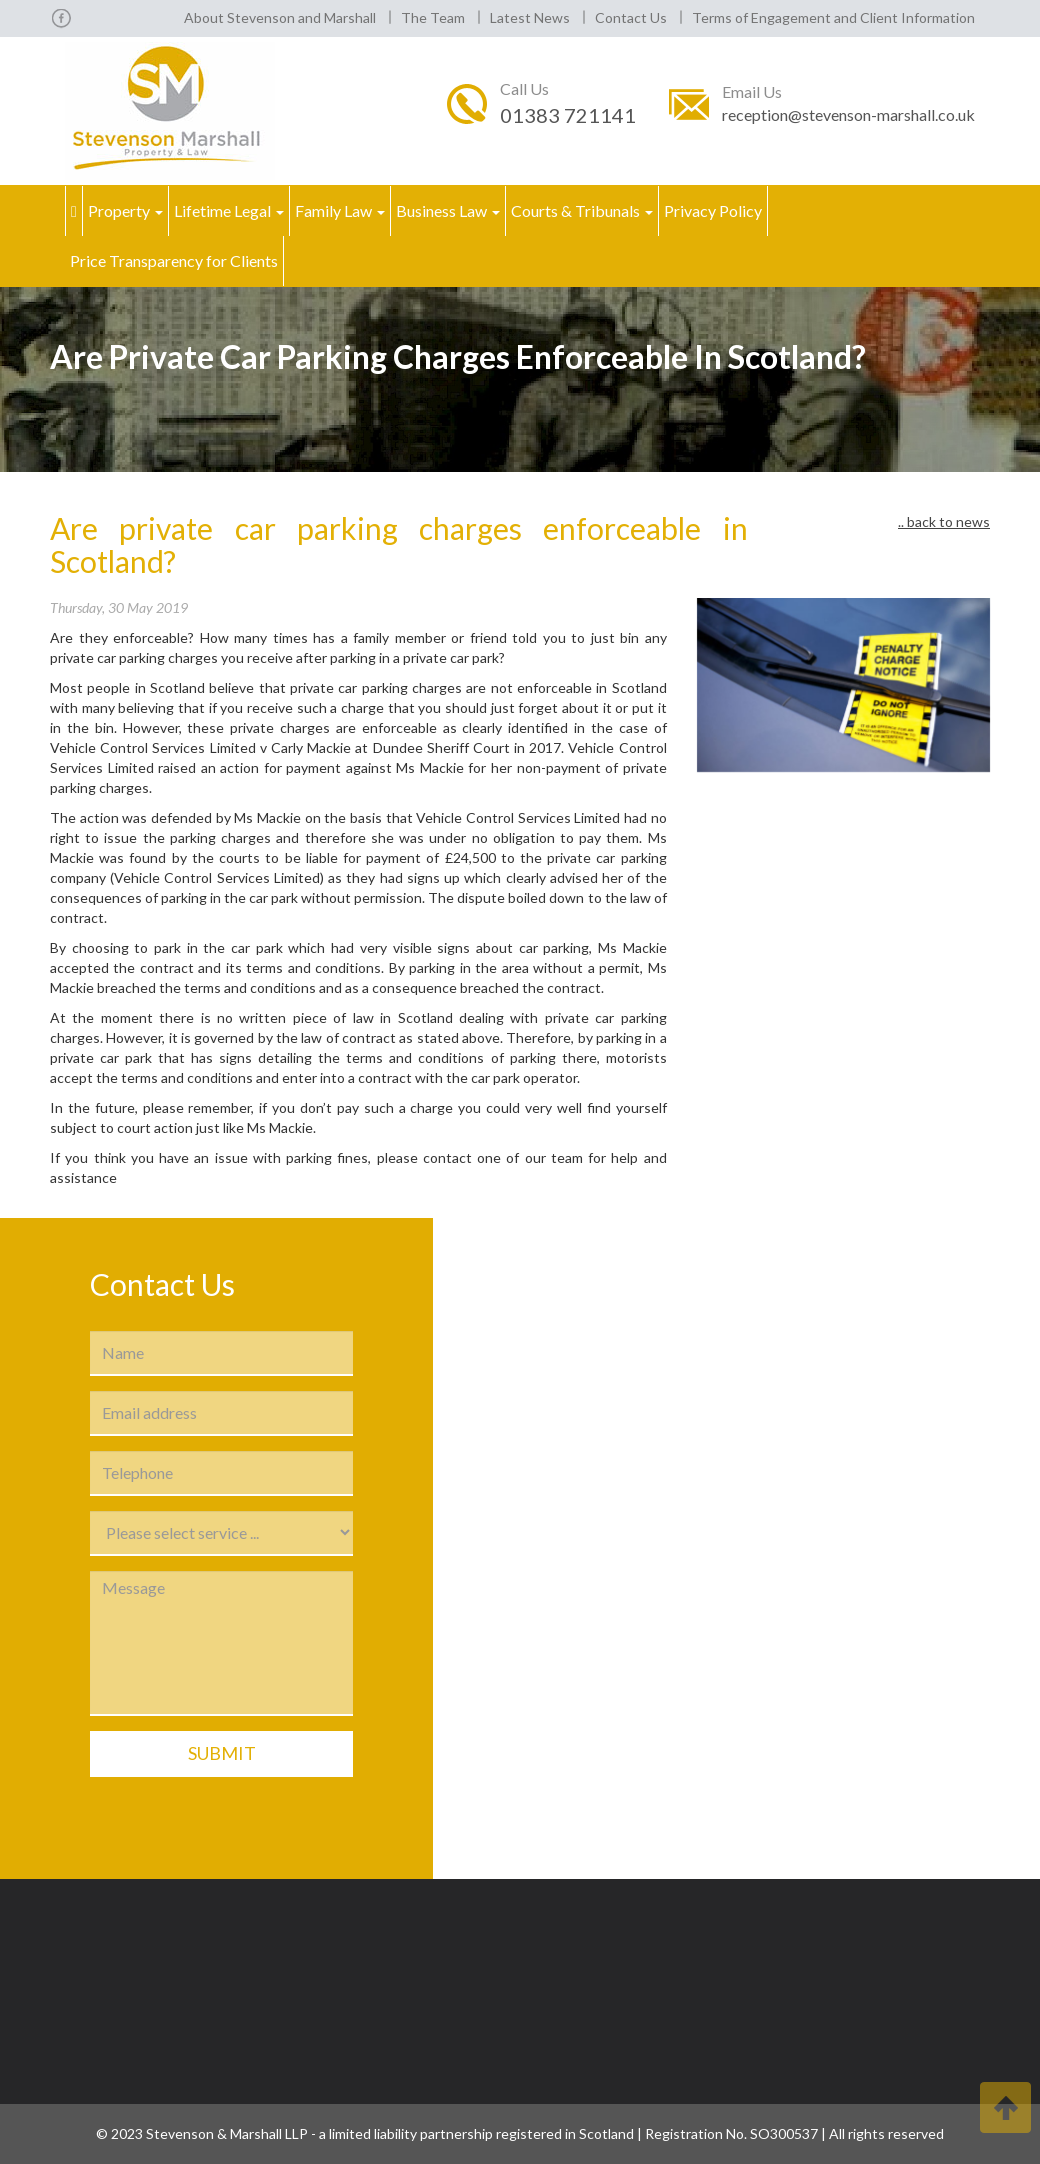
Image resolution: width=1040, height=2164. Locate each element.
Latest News (530, 17)
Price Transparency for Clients (174, 260)
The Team (433, 17)
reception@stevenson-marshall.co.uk (848, 114)
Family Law (340, 210)
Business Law (448, 210)
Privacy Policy (713, 210)
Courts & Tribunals (582, 210)
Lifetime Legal (229, 210)
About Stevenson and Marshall (280, 17)
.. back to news (944, 521)
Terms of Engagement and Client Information (833, 17)
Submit (222, 1753)
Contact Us (631, 17)
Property (125, 210)
